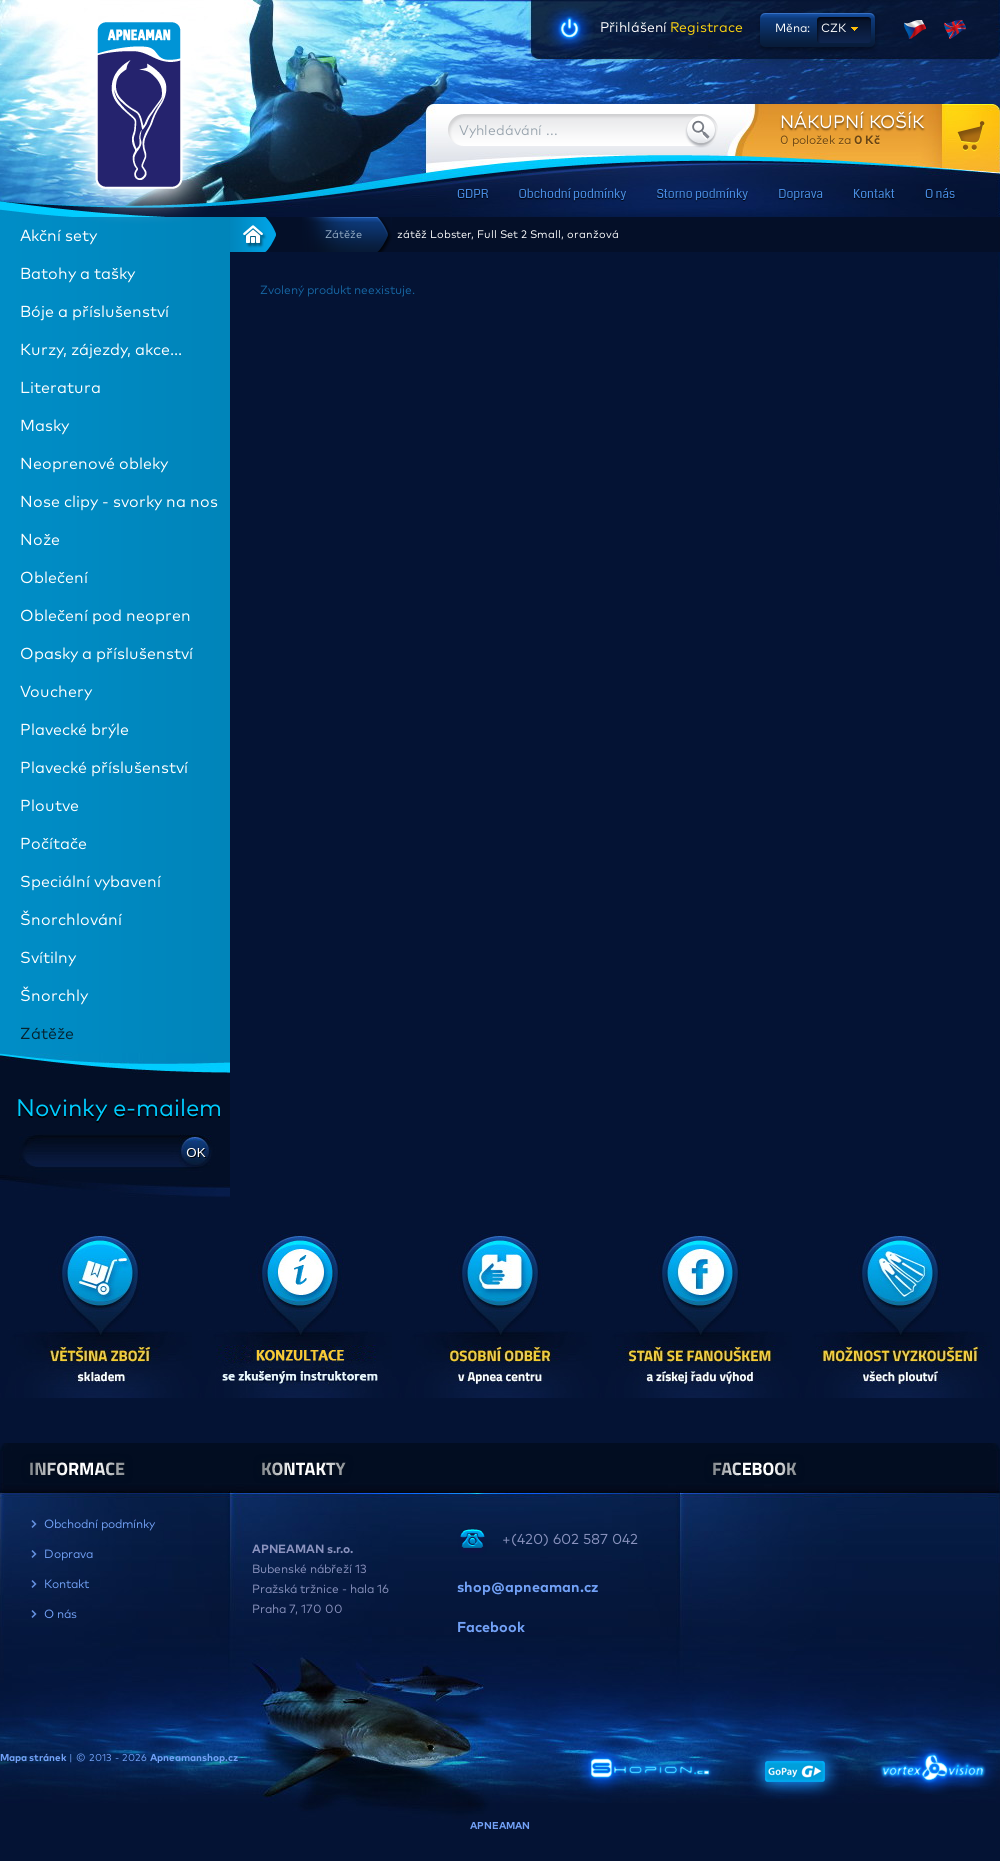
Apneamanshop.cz (194, 1758)
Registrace (705, 28)
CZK (833, 29)
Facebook (491, 1628)
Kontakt (874, 194)
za (890, 129)
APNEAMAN (500, 1826)
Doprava (800, 194)
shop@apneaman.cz (527, 1588)
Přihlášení (633, 28)
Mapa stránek (33, 1758)
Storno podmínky (702, 194)
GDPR (472, 194)
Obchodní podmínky (572, 194)
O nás (940, 194)
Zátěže (343, 234)
